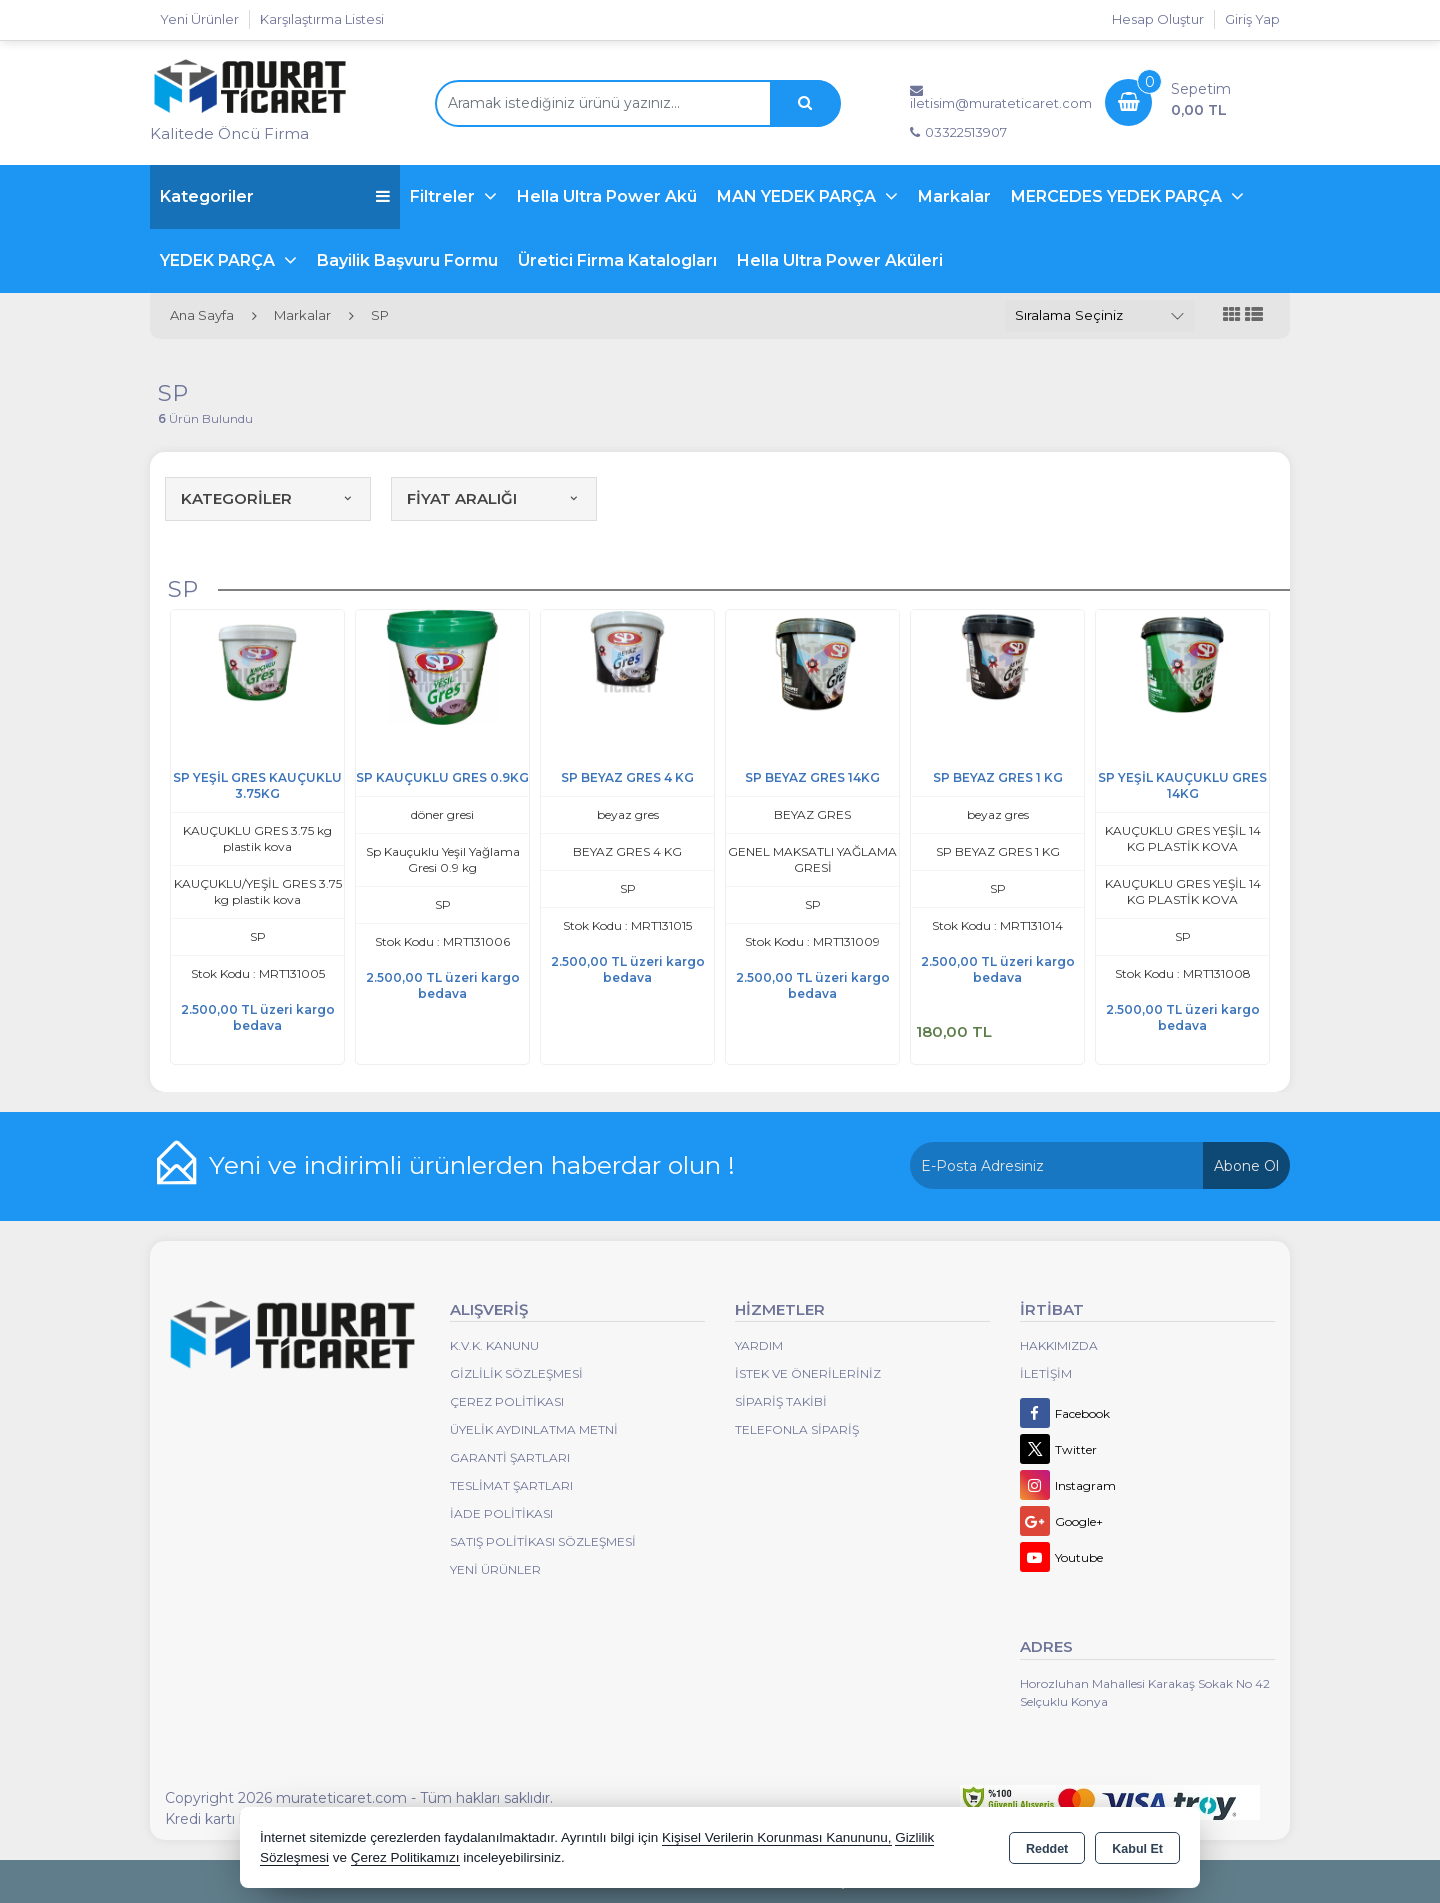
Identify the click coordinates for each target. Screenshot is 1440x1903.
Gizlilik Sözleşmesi (516, 1373)
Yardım (759, 1345)
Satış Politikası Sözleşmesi (543, 1541)
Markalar (954, 196)
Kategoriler (275, 196)
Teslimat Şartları (511, 1485)
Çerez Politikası (507, 1401)
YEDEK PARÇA (219, 260)
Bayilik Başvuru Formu (407, 260)
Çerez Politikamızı (405, 1857)
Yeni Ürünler (495, 1569)
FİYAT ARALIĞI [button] (494, 498)
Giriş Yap (1252, 19)
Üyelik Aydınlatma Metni (534, 1429)
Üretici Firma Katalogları (617, 260)
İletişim (1046, 1373)
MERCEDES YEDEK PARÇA (1118, 196)
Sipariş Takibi (781, 1401)
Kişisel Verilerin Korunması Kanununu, (777, 1837)
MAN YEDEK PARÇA (798, 196)
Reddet (1047, 1849)
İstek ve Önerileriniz (808, 1373)
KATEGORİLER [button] (268, 498)
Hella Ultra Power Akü (607, 196)
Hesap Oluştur (1158, 19)
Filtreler (444, 196)
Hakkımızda (1059, 1345)
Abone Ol (1246, 1166)
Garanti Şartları (510, 1457)
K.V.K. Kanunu (494, 1345)
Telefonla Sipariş (797, 1429)
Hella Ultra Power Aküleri (840, 260)
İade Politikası (501, 1513)
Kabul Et (1137, 1849)
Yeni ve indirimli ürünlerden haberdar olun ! (472, 1165)
